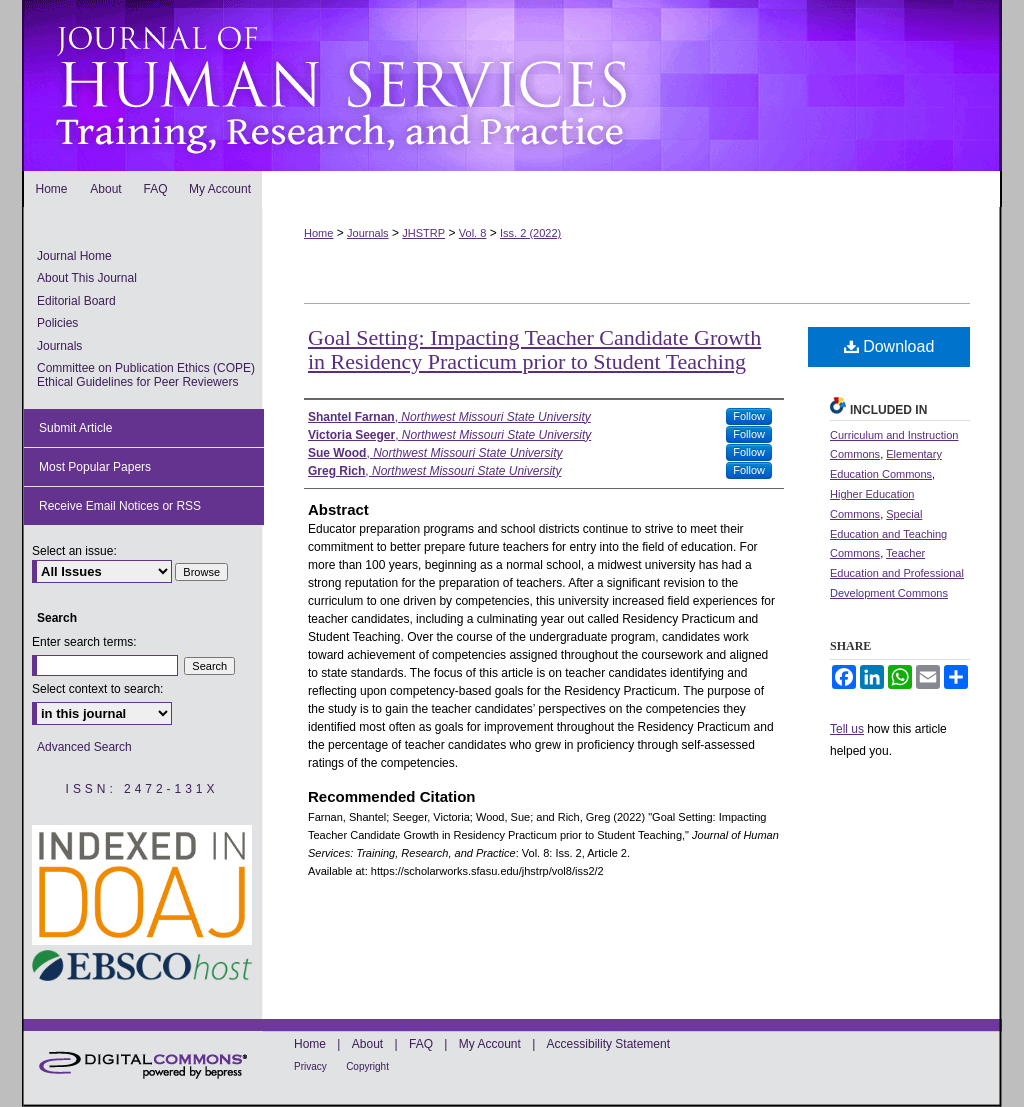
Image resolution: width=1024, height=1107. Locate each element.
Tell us (847, 729)
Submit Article (75, 428)
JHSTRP (423, 233)
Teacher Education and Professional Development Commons (897, 573)
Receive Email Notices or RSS (120, 506)
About (367, 1044)
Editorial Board (76, 301)
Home (318, 233)
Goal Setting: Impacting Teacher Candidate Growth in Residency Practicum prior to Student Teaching (534, 349)
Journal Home (74, 256)
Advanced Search (84, 747)
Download (889, 346)
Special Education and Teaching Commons (888, 534)
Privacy (310, 1066)
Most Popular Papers (95, 467)
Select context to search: (97, 689)
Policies (57, 323)
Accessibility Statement (608, 1044)
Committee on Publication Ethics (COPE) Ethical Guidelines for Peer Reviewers (146, 375)
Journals (368, 233)
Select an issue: (74, 551)
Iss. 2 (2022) (530, 233)
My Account (490, 1044)
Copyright (367, 1066)
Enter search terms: (84, 642)
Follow (749, 416)
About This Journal (87, 278)
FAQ (421, 1044)
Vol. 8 (473, 233)
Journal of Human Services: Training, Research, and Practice (512, 85)
